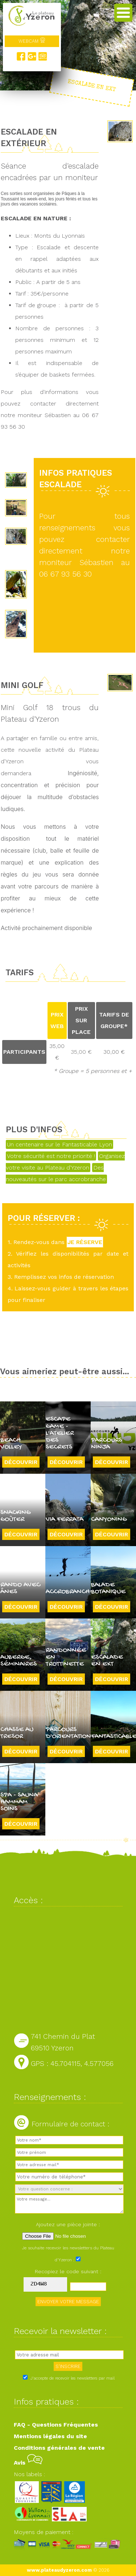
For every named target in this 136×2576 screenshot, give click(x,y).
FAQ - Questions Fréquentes (56, 2424)
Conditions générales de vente (59, 2447)
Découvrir (20, 1462)
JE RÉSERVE (84, 1242)
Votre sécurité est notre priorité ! (51, 1156)
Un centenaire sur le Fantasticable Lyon (59, 1144)
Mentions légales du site (50, 2436)
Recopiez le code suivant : (68, 2271)
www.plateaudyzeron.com (59, 2570)
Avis (28, 2462)
